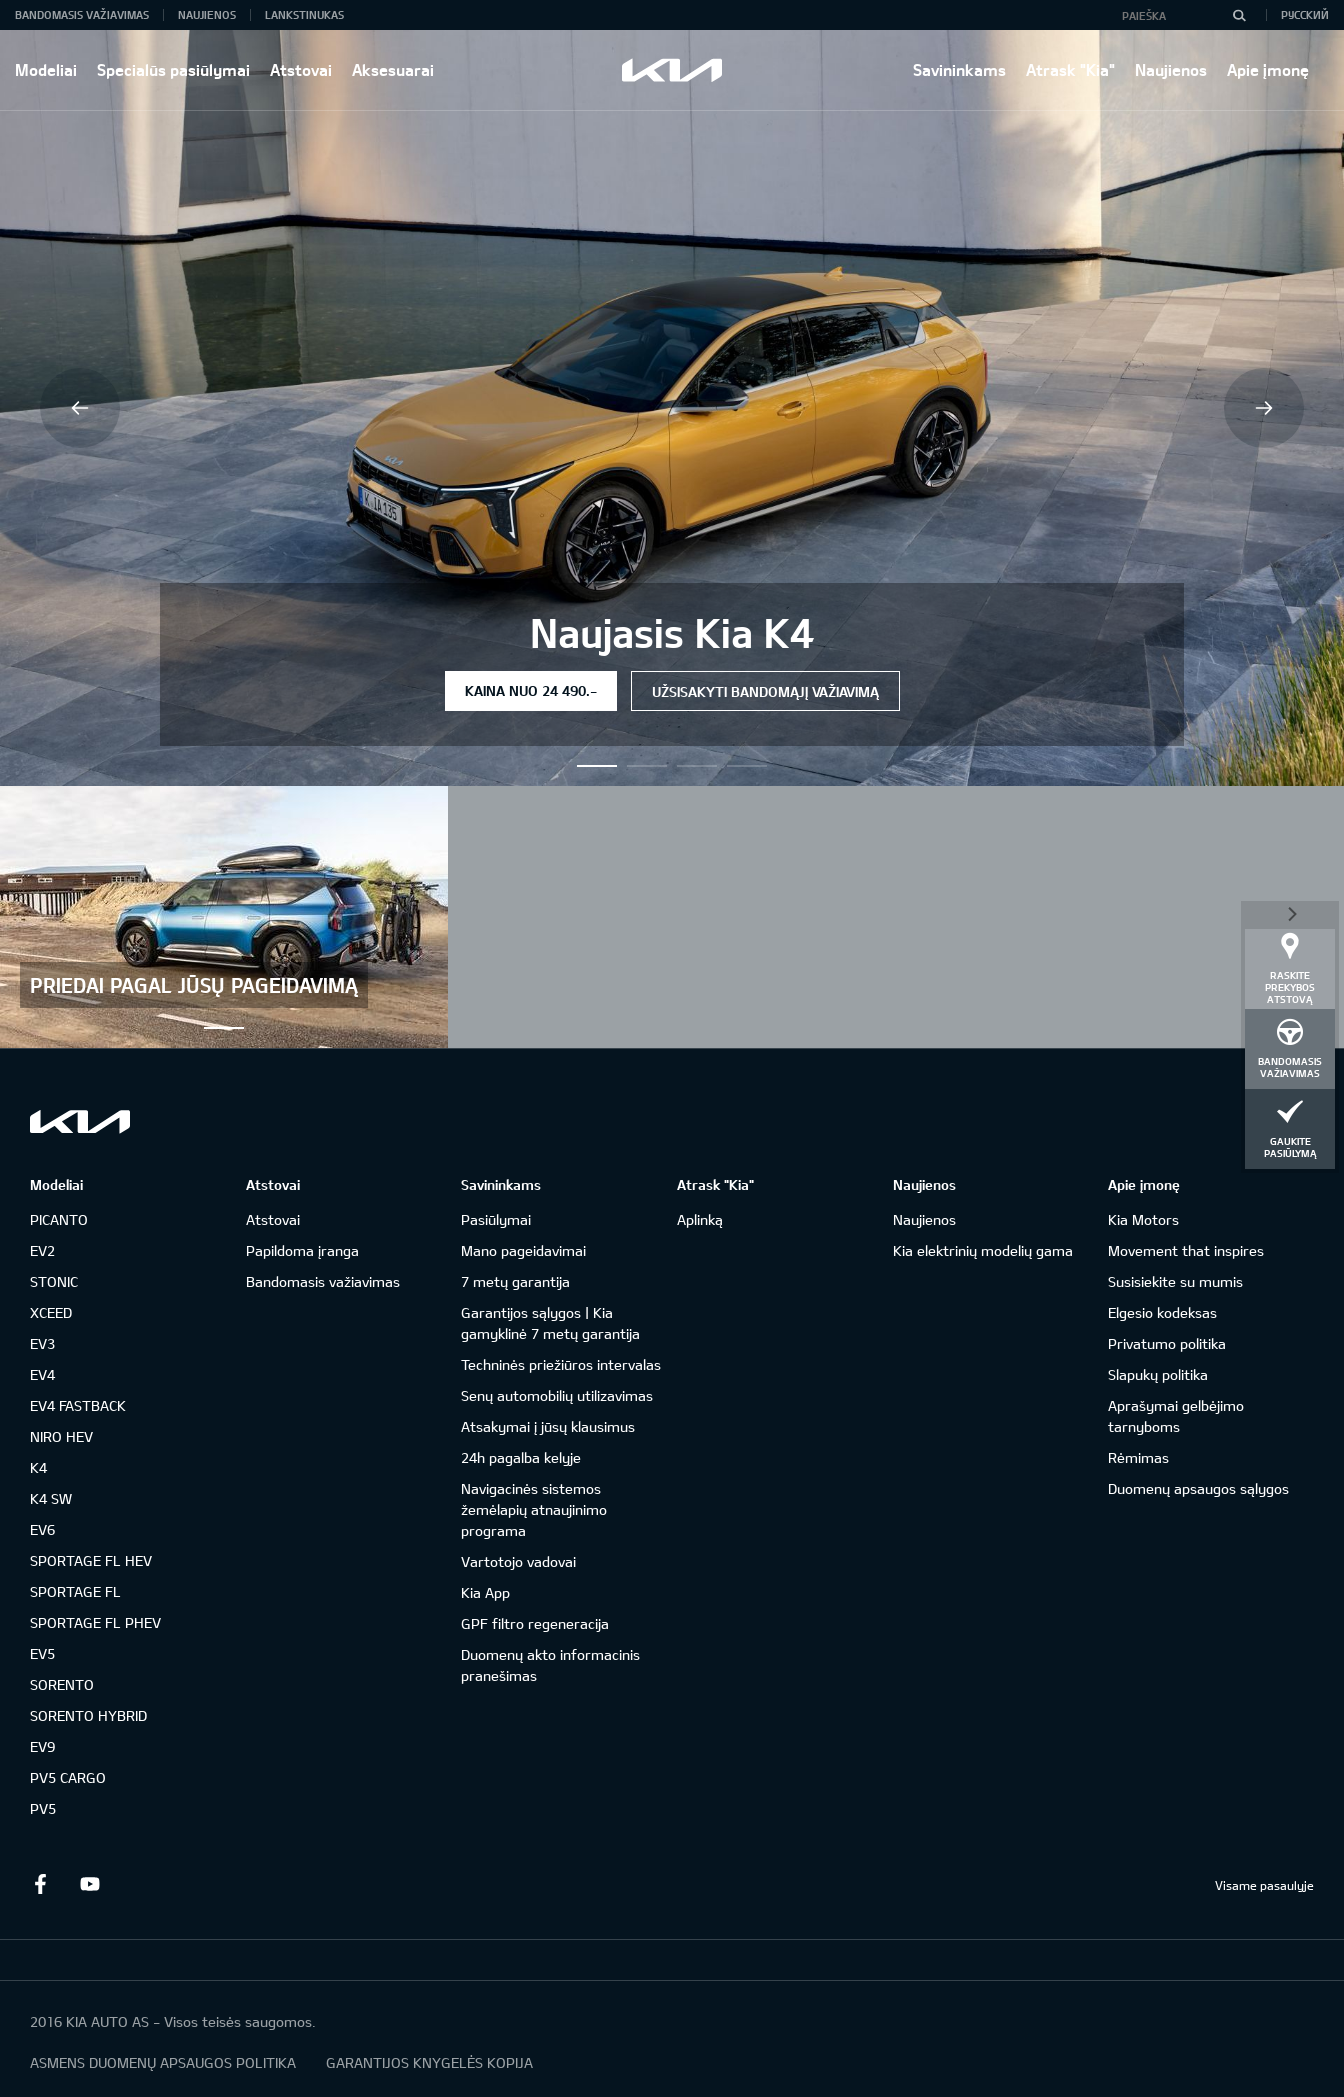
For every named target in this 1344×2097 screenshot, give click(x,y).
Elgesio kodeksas (1162, 1312)
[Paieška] (1239, 15)
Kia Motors (1143, 1219)
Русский (1305, 14)
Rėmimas (1138, 1457)
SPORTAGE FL (75, 1591)
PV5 (43, 1808)
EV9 (42, 1746)
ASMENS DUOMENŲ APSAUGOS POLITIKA (163, 2062)
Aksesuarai (393, 69)
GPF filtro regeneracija (535, 1623)
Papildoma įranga (302, 1250)
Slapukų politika (1158, 1374)
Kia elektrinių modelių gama (983, 1250)
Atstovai (301, 69)
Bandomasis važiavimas (82, 14)
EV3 (42, 1343)
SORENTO (62, 1684)
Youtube (90, 1884)
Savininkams (959, 69)
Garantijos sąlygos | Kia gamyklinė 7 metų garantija (550, 1323)
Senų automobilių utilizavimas (557, 1395)
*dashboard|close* (1290, 913)
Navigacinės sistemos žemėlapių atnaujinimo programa (534, 1509)
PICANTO (59, 1219)
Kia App (485, 1592)
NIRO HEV (61, 1436)
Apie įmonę (1268, 69)
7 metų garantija (515, 1281)
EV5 (42, 1653)
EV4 (42, 1374)
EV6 (42, 1529)
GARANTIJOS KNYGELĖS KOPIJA (429, 2062)
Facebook (40, 1884)
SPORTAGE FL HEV (91, 1560)
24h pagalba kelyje (521, 1457)
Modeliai (46, 69)
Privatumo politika (1167, 1343)
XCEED (51, 1312)
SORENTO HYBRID (88, 1715)
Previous (80, 408)
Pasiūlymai (496, 1219)
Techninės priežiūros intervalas (561, 1364)
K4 (38, 1467)
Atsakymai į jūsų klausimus (548, 1426)
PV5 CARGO (68, 1777)
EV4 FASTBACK (78, 1405)
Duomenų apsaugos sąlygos (1198, 1488)
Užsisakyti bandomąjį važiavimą (765, 691)
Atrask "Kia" (1070, 69)
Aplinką (700, 1219)
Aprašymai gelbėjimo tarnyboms (1176, 1416)
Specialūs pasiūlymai (173, 69)
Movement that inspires (1186, 1250)
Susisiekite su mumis (1175, 1281)
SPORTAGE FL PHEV (95, 1622)
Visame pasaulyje (1264, 1885)
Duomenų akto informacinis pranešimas (550, 1665)
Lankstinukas (304, 14)
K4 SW (51, 1498)
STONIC (54, 1281)
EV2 (42, 1250)
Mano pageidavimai (523, 1250)
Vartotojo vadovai (518, 1561)
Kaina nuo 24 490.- (531, 690)
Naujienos (1171, 69)
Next (1264, 408)
